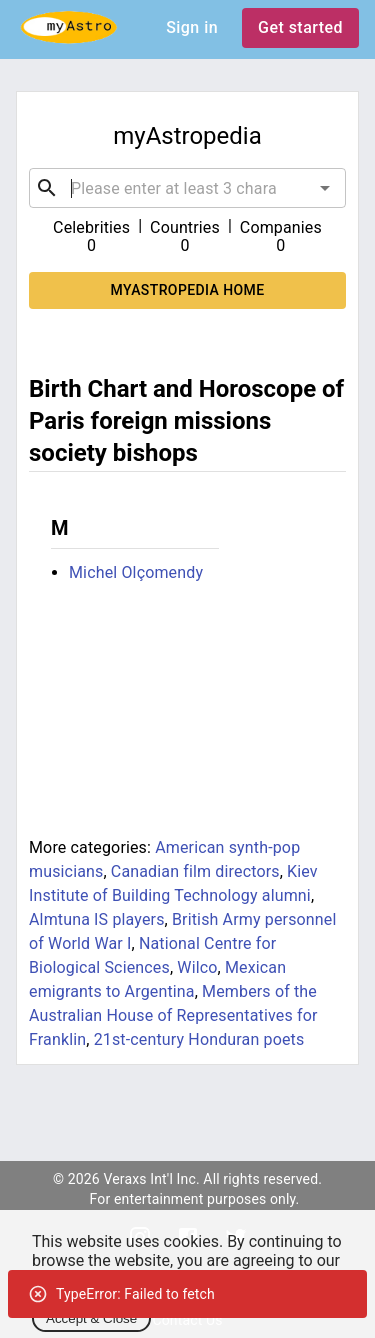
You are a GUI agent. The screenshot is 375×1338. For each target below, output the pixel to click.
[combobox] (187, 188)
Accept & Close (91, 1318)
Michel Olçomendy (136, 572)
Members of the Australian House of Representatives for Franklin (173, 1015)
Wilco (197, 967)
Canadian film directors (195, 871)
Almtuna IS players (97, 919)
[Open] (325, 188)
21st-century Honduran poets (199, 1039)
